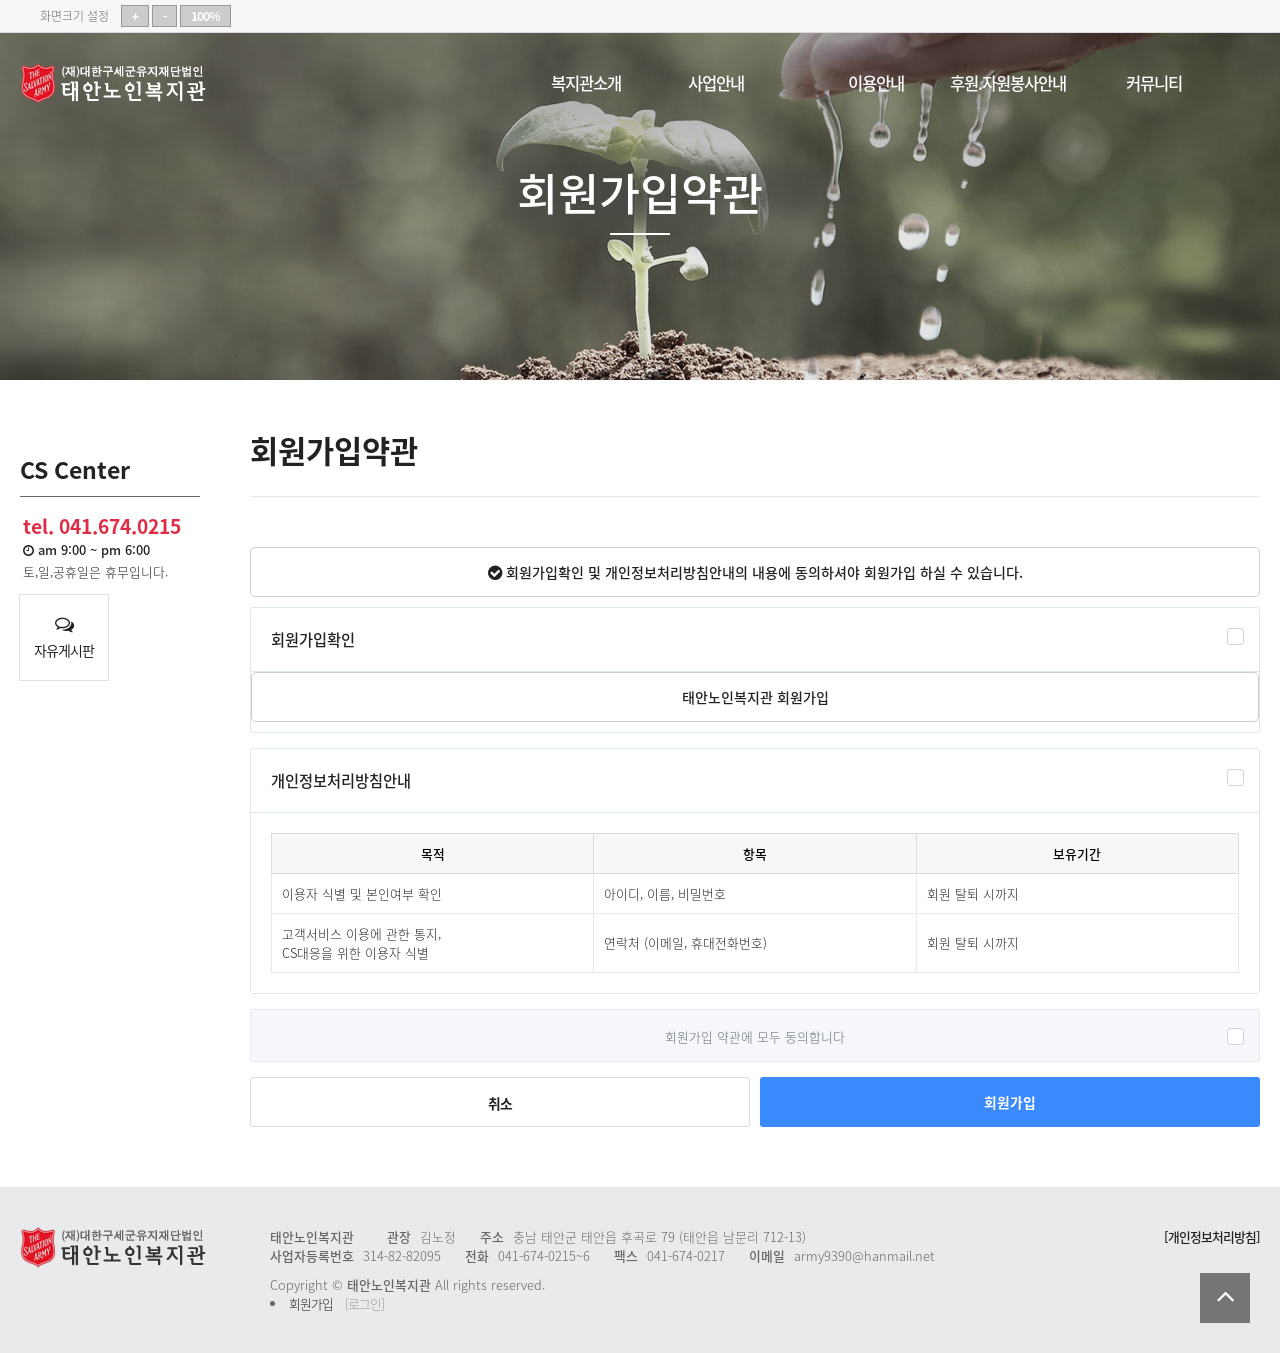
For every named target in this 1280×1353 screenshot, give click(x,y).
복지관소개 (586, 79)
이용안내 (876, 79)
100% (205, 16)
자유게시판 (64, 638)
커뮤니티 (1154, 79)
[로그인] (364, 1303)
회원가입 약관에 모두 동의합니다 (755, 1035)
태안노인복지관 (120, 84)
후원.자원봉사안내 (1008, 79)
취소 (500, 1103)
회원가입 (1010, 1102)
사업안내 (716, 79)
